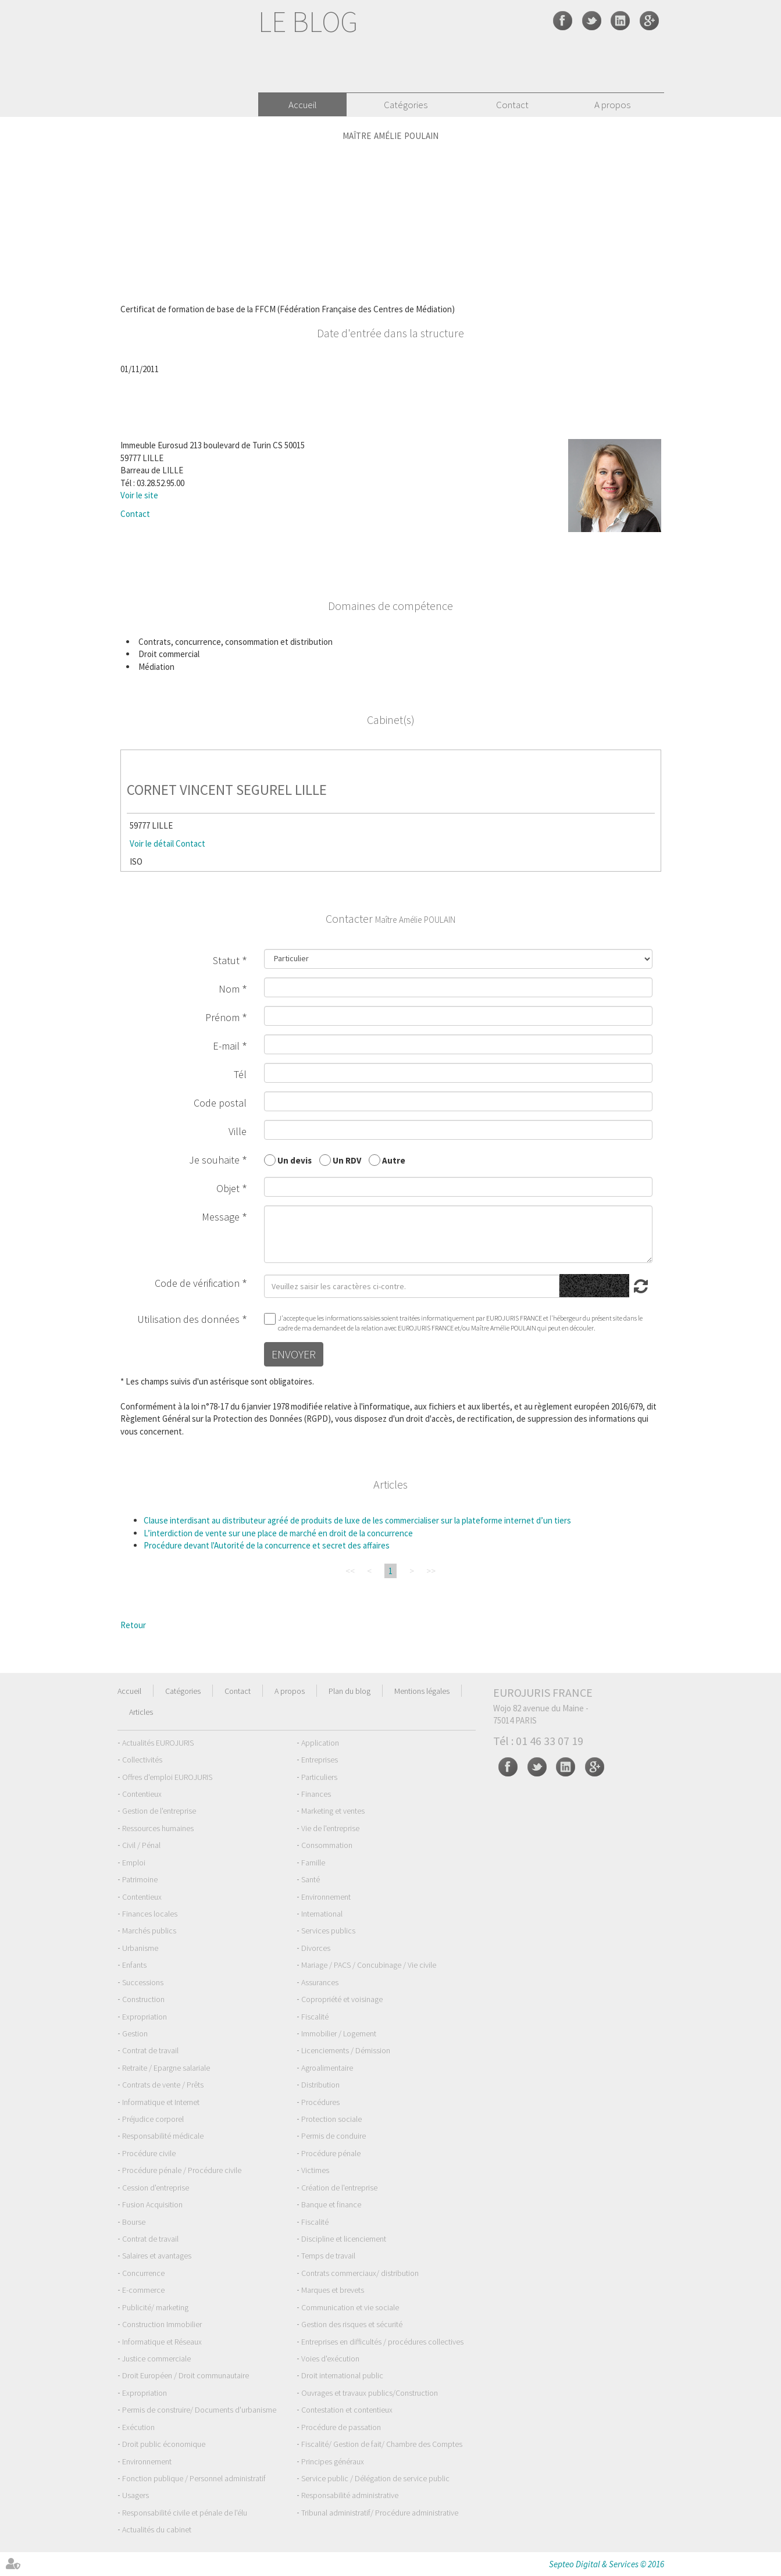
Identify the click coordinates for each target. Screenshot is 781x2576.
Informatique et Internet (160, 2102)
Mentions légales (422, 1691)
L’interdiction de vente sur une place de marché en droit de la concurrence (278, 1533)
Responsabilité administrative (349, 2495)
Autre (393, 1160)
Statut (226, 960)
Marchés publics (149, 1930)
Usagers (135, 2495)
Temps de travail (328, 2255)
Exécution (138, 2427)
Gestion (135, 2033)
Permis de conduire (333, 2136)
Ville (238, 1131)
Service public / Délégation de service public (375, 2478)
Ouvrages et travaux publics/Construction (369, 2393)
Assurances (319, 1982)
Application (320, 1742)
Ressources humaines (158, 1828)
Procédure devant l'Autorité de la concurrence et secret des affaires (267, 1545)
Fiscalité (315, 2016)
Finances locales (149, 1913)
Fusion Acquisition (152, 2204)
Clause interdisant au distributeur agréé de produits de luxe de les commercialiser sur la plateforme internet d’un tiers (357, 1520)
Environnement (326, 1897)
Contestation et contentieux (347, 2409)
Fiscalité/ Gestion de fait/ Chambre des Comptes (381, 2444)
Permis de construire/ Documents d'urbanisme (199, 2409)
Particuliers (319, 1777)
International (322, 1913)
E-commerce (143, 2290)
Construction (143, 1999)
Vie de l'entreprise (330, 1828)
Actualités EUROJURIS (158, 1742)
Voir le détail (152, 843)
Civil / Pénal (141, 1845)
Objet (228, 1188)
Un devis (294, 1160)
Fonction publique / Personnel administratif (194, 2478)
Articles (141, 1712)
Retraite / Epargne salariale (166, 2068)
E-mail (226, 1045)
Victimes (315, 2170)
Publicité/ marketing (155, 2307)
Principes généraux (332, 2461)
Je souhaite (214, 1159)
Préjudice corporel (153, 2119)
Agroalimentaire (327, 2068)
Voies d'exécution (330, 2358)
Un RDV (347, 1160)
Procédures (320, 2102)
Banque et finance (331, 2204)
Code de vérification (197, 1283)
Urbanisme (140, 1948)
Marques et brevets (332, 2290)
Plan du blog (349, 1691)
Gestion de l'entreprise (159, 1811)
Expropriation (144, 2016)
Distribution (320, 2084)
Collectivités (142, 1759)
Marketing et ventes (333, 1811)
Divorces (315, 1948)
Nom (229, 989)
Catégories (405, 104)
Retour (133, 1624)
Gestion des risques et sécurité (351, 2324)
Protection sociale (331, 2119)
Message (221, 1216)
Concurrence (143, 2273)
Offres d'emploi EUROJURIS (167, 1777)
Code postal (220, 1102)
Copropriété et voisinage (342, 1999)
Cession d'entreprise (155, 2187)
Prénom (222, 1017)
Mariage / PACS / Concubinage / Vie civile (368, 1965)
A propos (612, 104)
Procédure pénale (331, 2153)
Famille (313, 1862)
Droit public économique (163, 2444)
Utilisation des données (188, 1319)
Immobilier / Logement (338, 2033)
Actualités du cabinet (156, 2529)
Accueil (302, 104)
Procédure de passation (341, 2427)
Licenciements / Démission (345, 2050)
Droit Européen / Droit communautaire (185, 2375)
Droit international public (342, 2375)
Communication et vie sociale (350, 2307)
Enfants (134, 1965)
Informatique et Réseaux (162, 2341)
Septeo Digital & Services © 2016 (606, 2564)
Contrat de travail (150, 2050)
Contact (512, 104)
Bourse (133, 2222)
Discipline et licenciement (343, 2239)
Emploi (133, 1862)
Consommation (326, 1845)
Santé (310, 1879)
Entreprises (319, 1759)
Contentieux (142, 1794)
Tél (240, 1074)
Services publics (328, 1930)
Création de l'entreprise (339, 2187)
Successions (142, 1982)
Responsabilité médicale (163, 2136)
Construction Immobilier (162, 2324)
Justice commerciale (156, 2358)
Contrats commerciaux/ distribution (360, 2273)
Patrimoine (140, 1879)
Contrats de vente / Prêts (163, 2084)
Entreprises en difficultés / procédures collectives (382, 2341)
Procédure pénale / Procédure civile (181, 2170)
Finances (316, 1794)
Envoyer (294, 1354)
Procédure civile (149, 2153)
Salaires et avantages (156, 2255)
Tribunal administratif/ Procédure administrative (379, 2512)
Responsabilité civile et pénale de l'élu (184, 2512)
